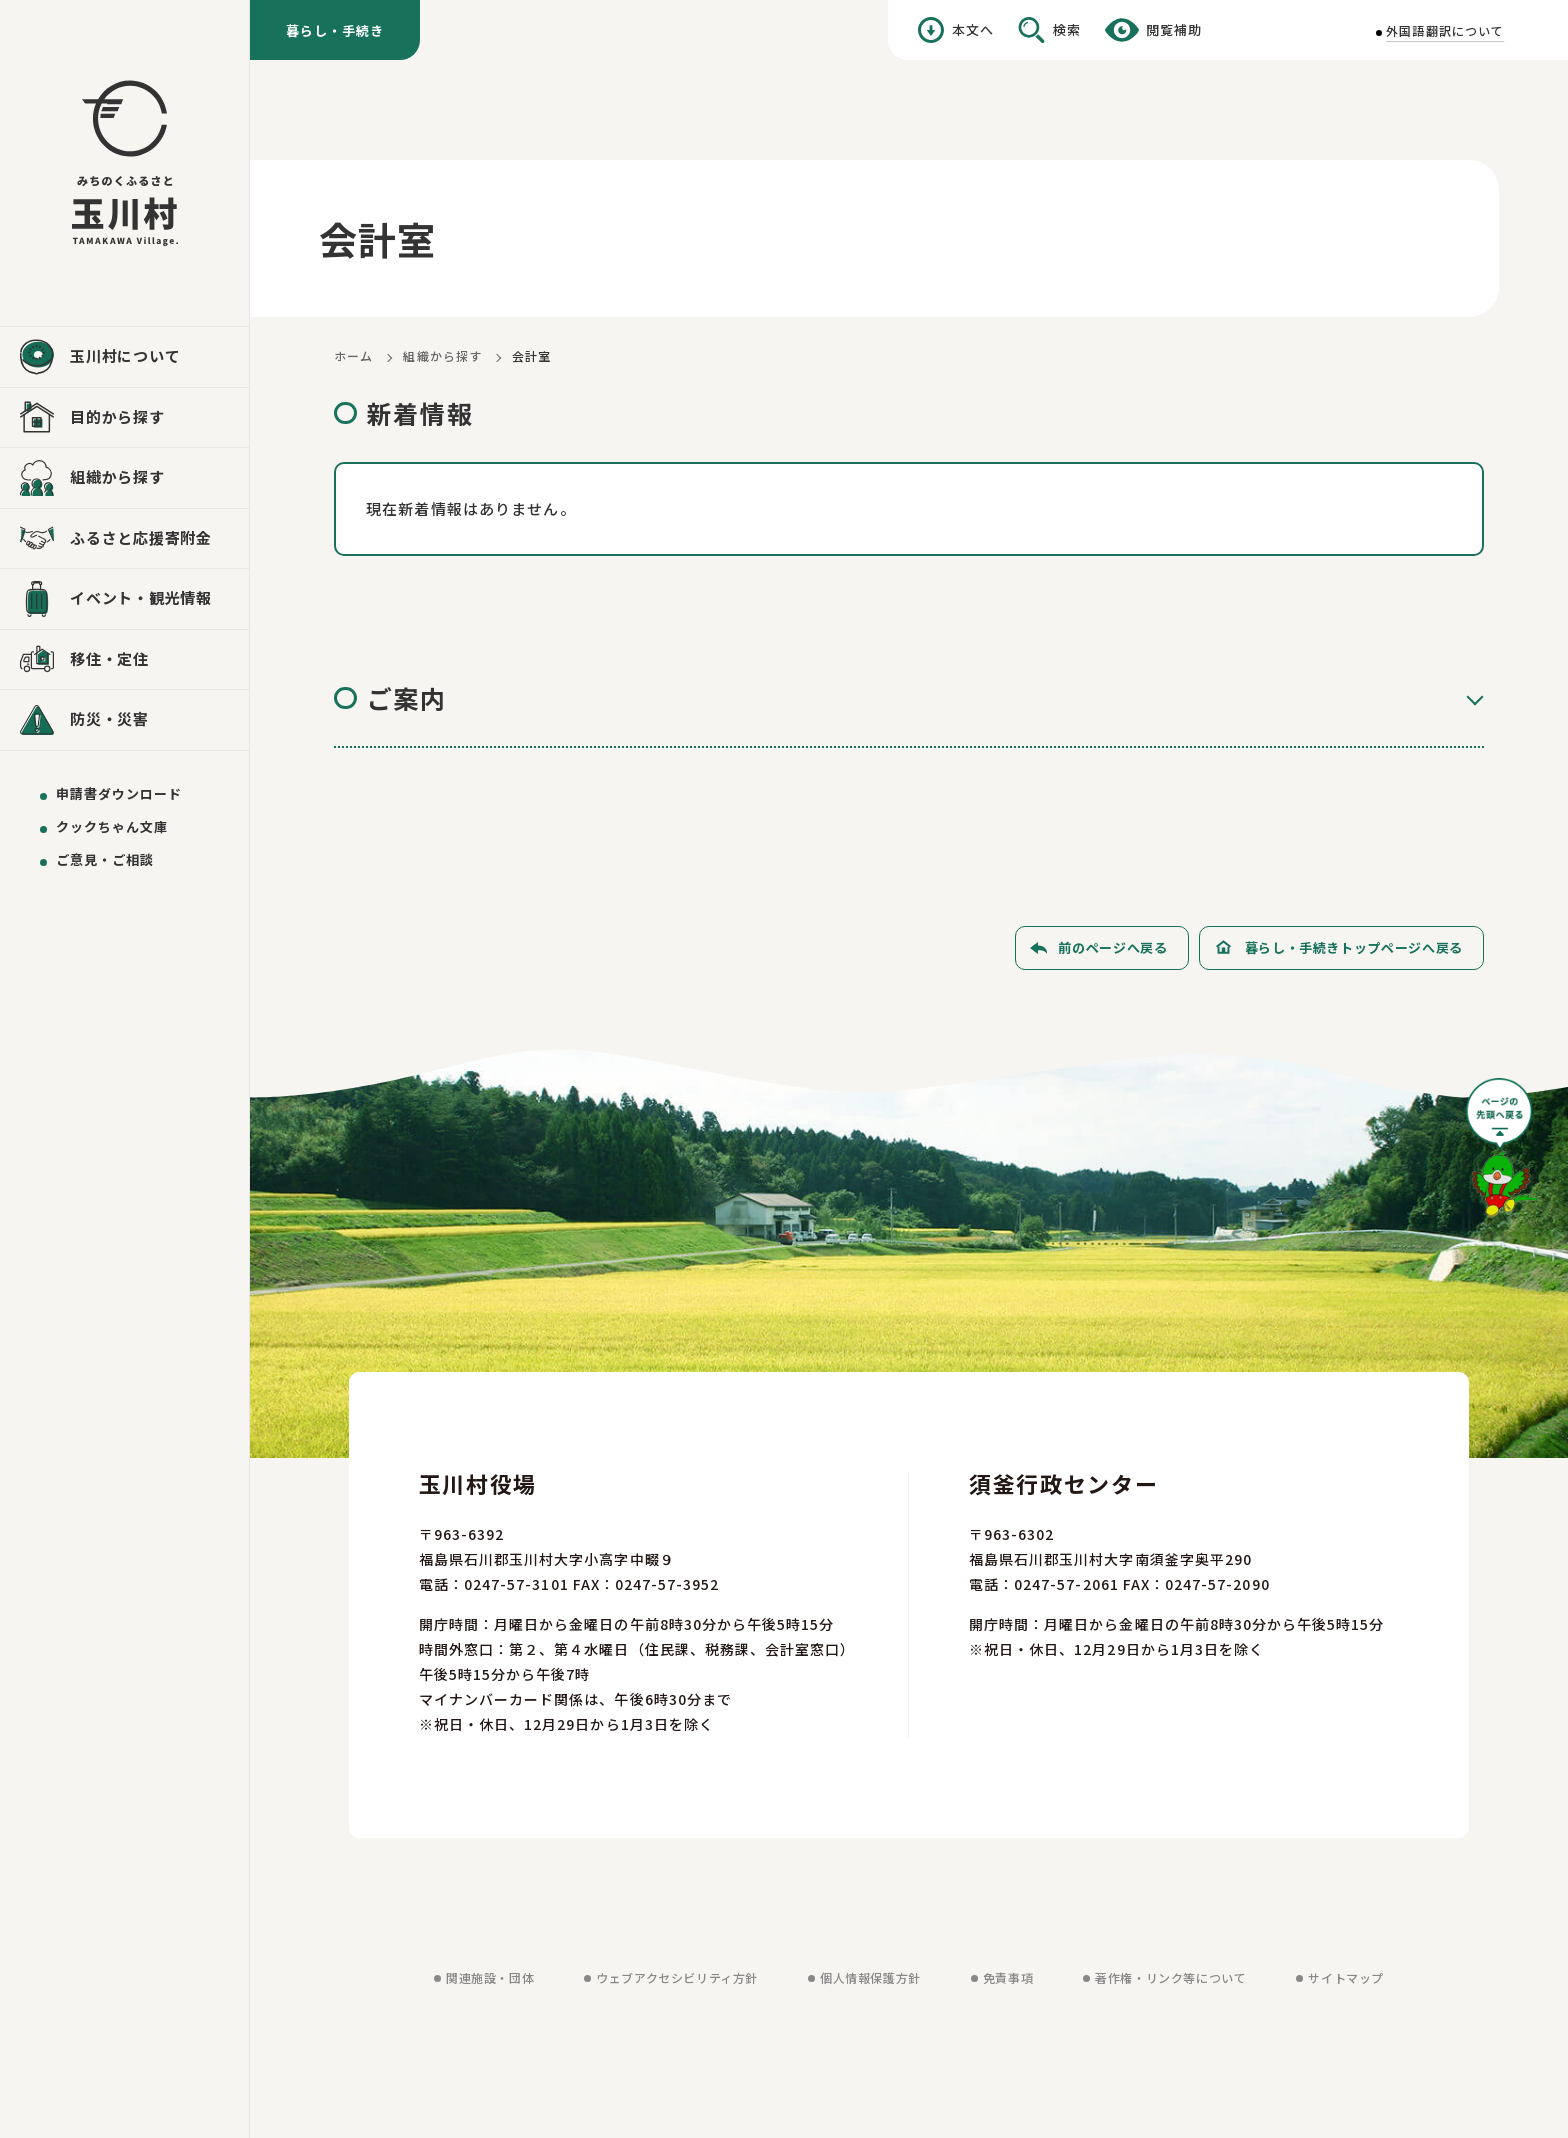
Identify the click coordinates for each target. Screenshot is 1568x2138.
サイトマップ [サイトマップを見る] (1346, 1977)
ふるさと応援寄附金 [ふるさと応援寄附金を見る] (141, 537)
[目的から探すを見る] (124, 418)
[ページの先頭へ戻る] (1502, 1154)
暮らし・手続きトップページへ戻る (1354, 947)
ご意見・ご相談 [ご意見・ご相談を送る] (105, 859)
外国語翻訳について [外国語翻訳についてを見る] (1445, 30)
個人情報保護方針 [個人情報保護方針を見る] (870, 1977)
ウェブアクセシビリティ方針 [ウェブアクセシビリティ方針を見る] (677, 1977)
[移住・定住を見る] (124, 660)
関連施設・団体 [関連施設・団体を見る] (490, 1977)
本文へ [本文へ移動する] (973, 29)
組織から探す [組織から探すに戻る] (442, 355)
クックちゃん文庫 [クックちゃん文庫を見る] (112, 826)
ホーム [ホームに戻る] (353, 355)
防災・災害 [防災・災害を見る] (109, 718)
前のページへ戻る (1112, 947)
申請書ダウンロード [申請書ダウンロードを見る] (119, 793)
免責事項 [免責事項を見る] (1008, 1977)
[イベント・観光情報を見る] (124, 599)
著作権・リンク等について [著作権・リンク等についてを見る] (1170, 1977)
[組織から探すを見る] (124, 478)
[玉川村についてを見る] (124, 357)
